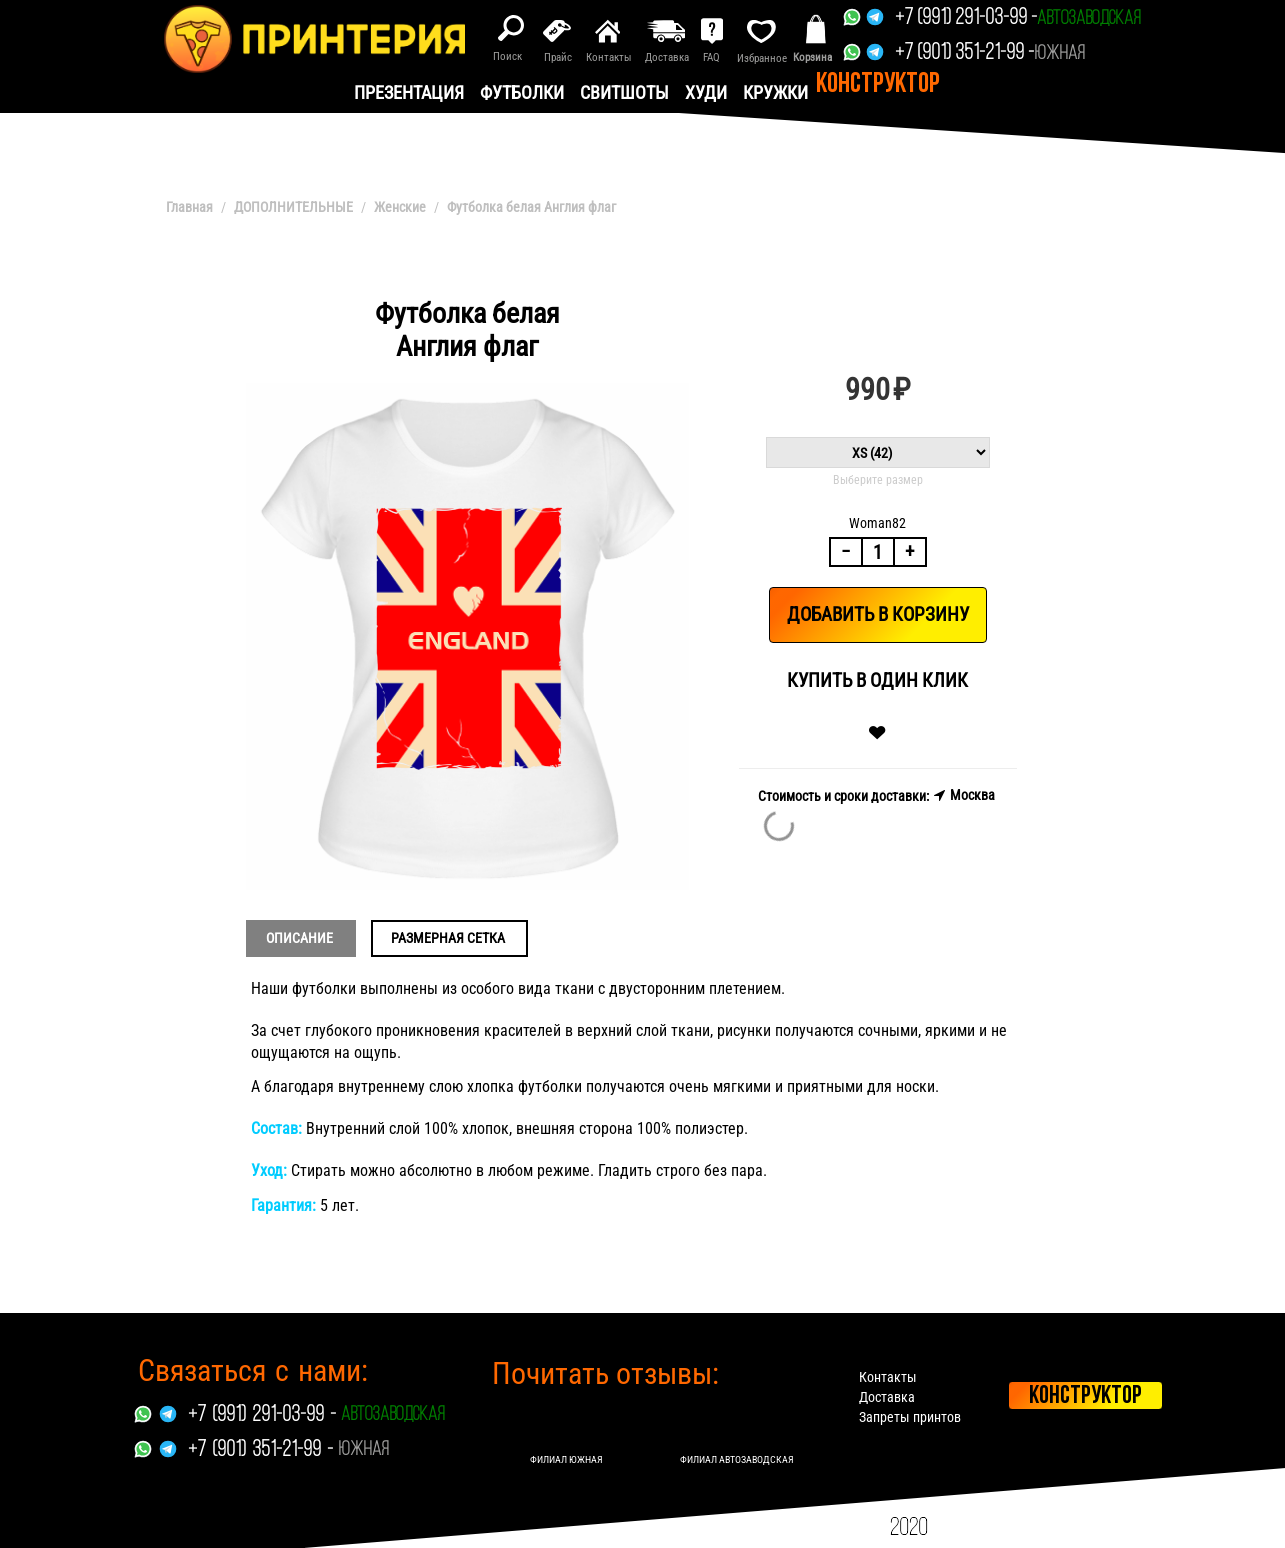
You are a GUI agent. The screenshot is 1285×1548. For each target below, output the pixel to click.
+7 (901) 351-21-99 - (964, 53)
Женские (400, 207)
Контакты (888, 1377)
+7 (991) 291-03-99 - (966, 18)
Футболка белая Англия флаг (531, 207)
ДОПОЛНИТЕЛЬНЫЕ (293, 207)
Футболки (522, 92)
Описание (299, 938)
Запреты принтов (910, 1417)
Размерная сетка (448, 938)
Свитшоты (624, 92)
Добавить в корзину (878, 614)
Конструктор (878, 85)
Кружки (775, 92)
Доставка (887, 1397)
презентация (409, 92)
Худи (706, 92)
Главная (189, 207)
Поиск (507, 56)
